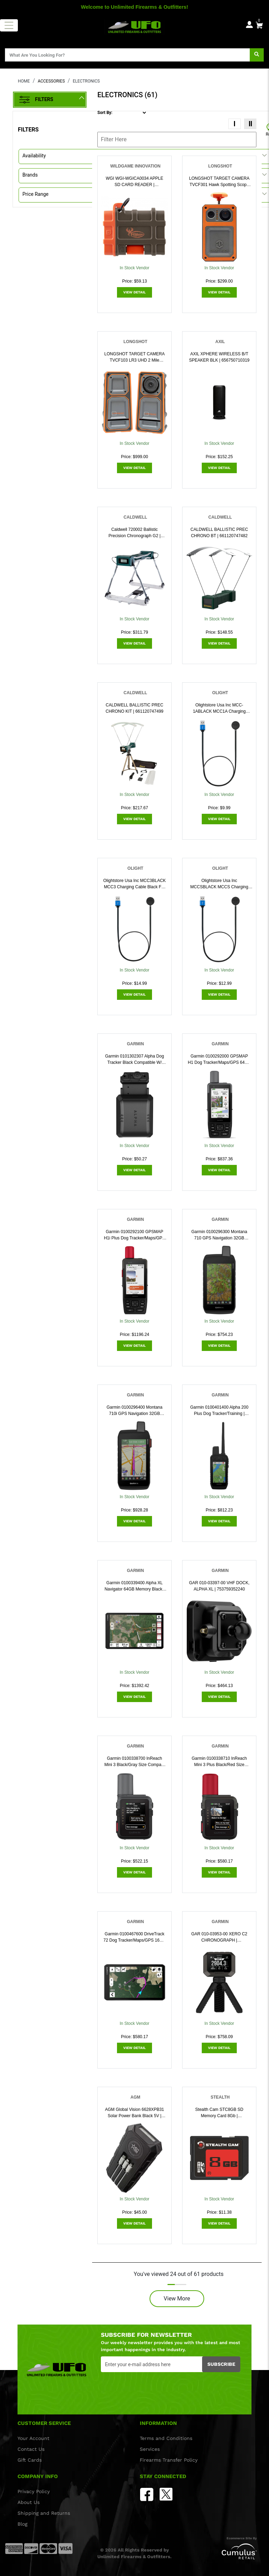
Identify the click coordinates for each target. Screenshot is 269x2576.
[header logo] (134, 25)
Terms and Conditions (166, 2438)
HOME (24, 81)
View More (177, 2298)
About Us (29, 2502)
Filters (36, 100)
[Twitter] (166, 2493)
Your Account (33, 2438)
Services (150, 2449)
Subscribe (221, 2364)
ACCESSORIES (51, 81)
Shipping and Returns (44, 2513)
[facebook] (147, 2493)
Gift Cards (30, 2460)
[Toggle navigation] (9, 25)
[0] (259, 24)
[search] (257, 55)
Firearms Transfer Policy (169, 2460)
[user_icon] (249, 25)
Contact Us (31, 2449)
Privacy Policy (34, 2491)
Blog (22, 2524)
